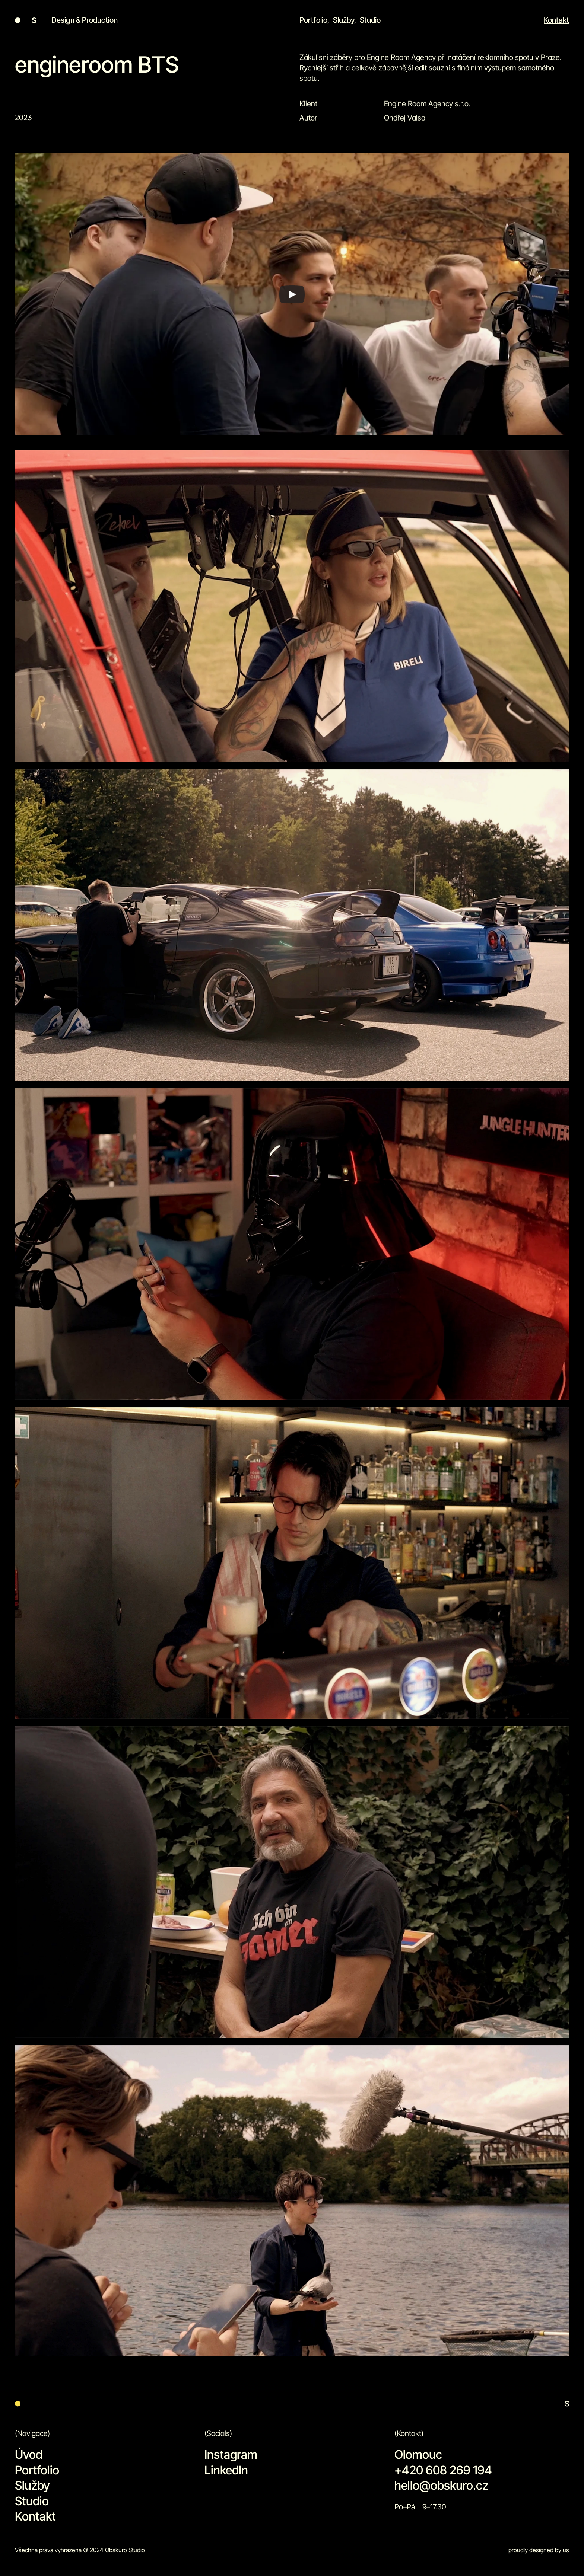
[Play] (292, 309)
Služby (343, 20)
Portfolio (313, 20)
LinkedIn (226, 2470)
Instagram (230, 2454)
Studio (370, 20)
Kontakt (556, 20)
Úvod (28, 2454)
